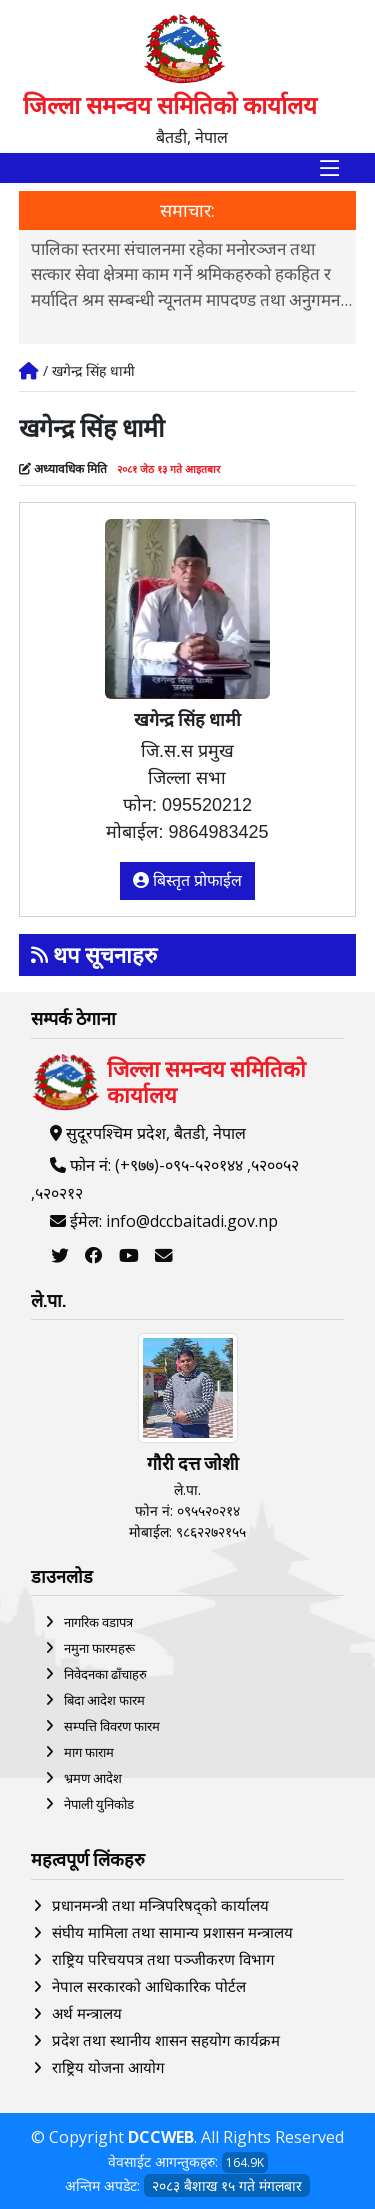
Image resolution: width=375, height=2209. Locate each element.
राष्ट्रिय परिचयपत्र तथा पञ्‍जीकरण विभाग (163, 1959)
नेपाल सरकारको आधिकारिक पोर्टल (149, 1986)
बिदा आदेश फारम (104, 1700)
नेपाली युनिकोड (99, 1804)
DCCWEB (161, 2137)
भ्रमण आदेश (93, 1778)
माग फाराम (89, 1752)
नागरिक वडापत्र (98, 1622)
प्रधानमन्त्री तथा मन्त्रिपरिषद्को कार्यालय (160, 1905)
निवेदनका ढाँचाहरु (105, 1674)
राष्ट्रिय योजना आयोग (108, 2067)
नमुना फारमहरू (99, 1648)
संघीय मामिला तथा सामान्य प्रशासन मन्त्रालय (172, 1932)
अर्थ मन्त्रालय (87, 2013)
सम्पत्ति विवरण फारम (112, 1726)
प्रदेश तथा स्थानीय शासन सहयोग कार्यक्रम (166, 2040)
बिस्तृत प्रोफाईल (188, 880)
